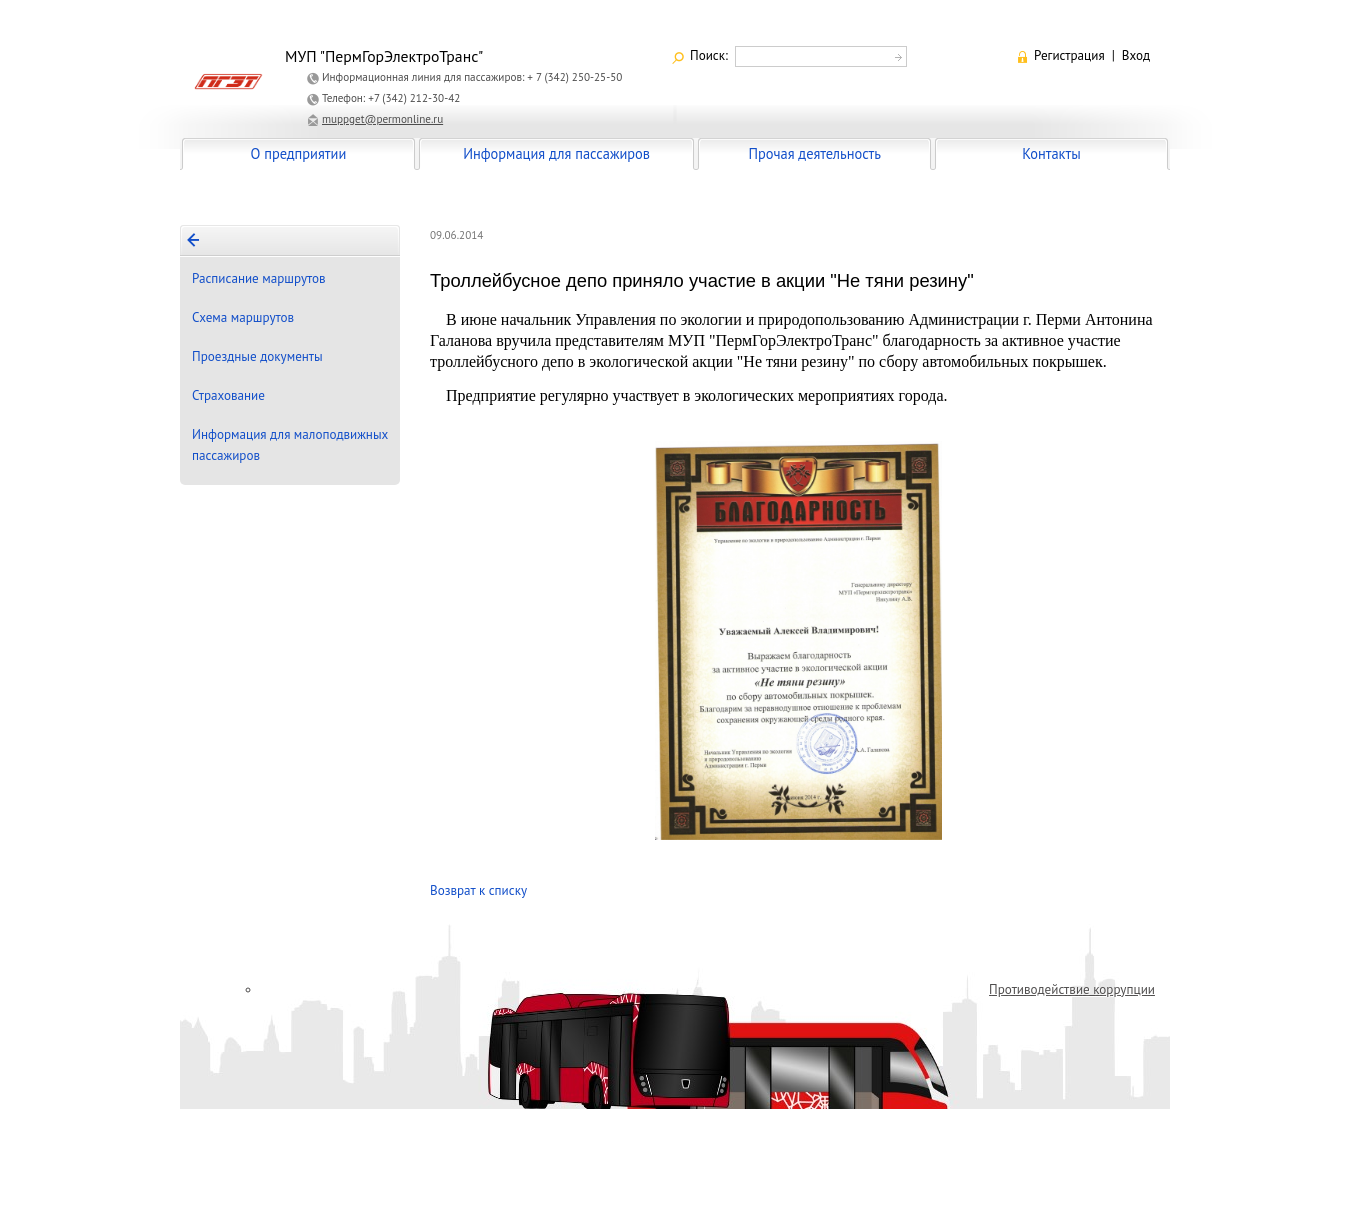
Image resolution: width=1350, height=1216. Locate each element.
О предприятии (299, 153)
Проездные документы (257, 356)
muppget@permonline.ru (382, 119)
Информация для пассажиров (556, 153)
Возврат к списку (478, 890)
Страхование (228, 395)
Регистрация (1069, 55)
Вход (1136, 55)
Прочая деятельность (814, 153)
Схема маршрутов (243, 317)
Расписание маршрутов (259, 278)
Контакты (1051, 153)
